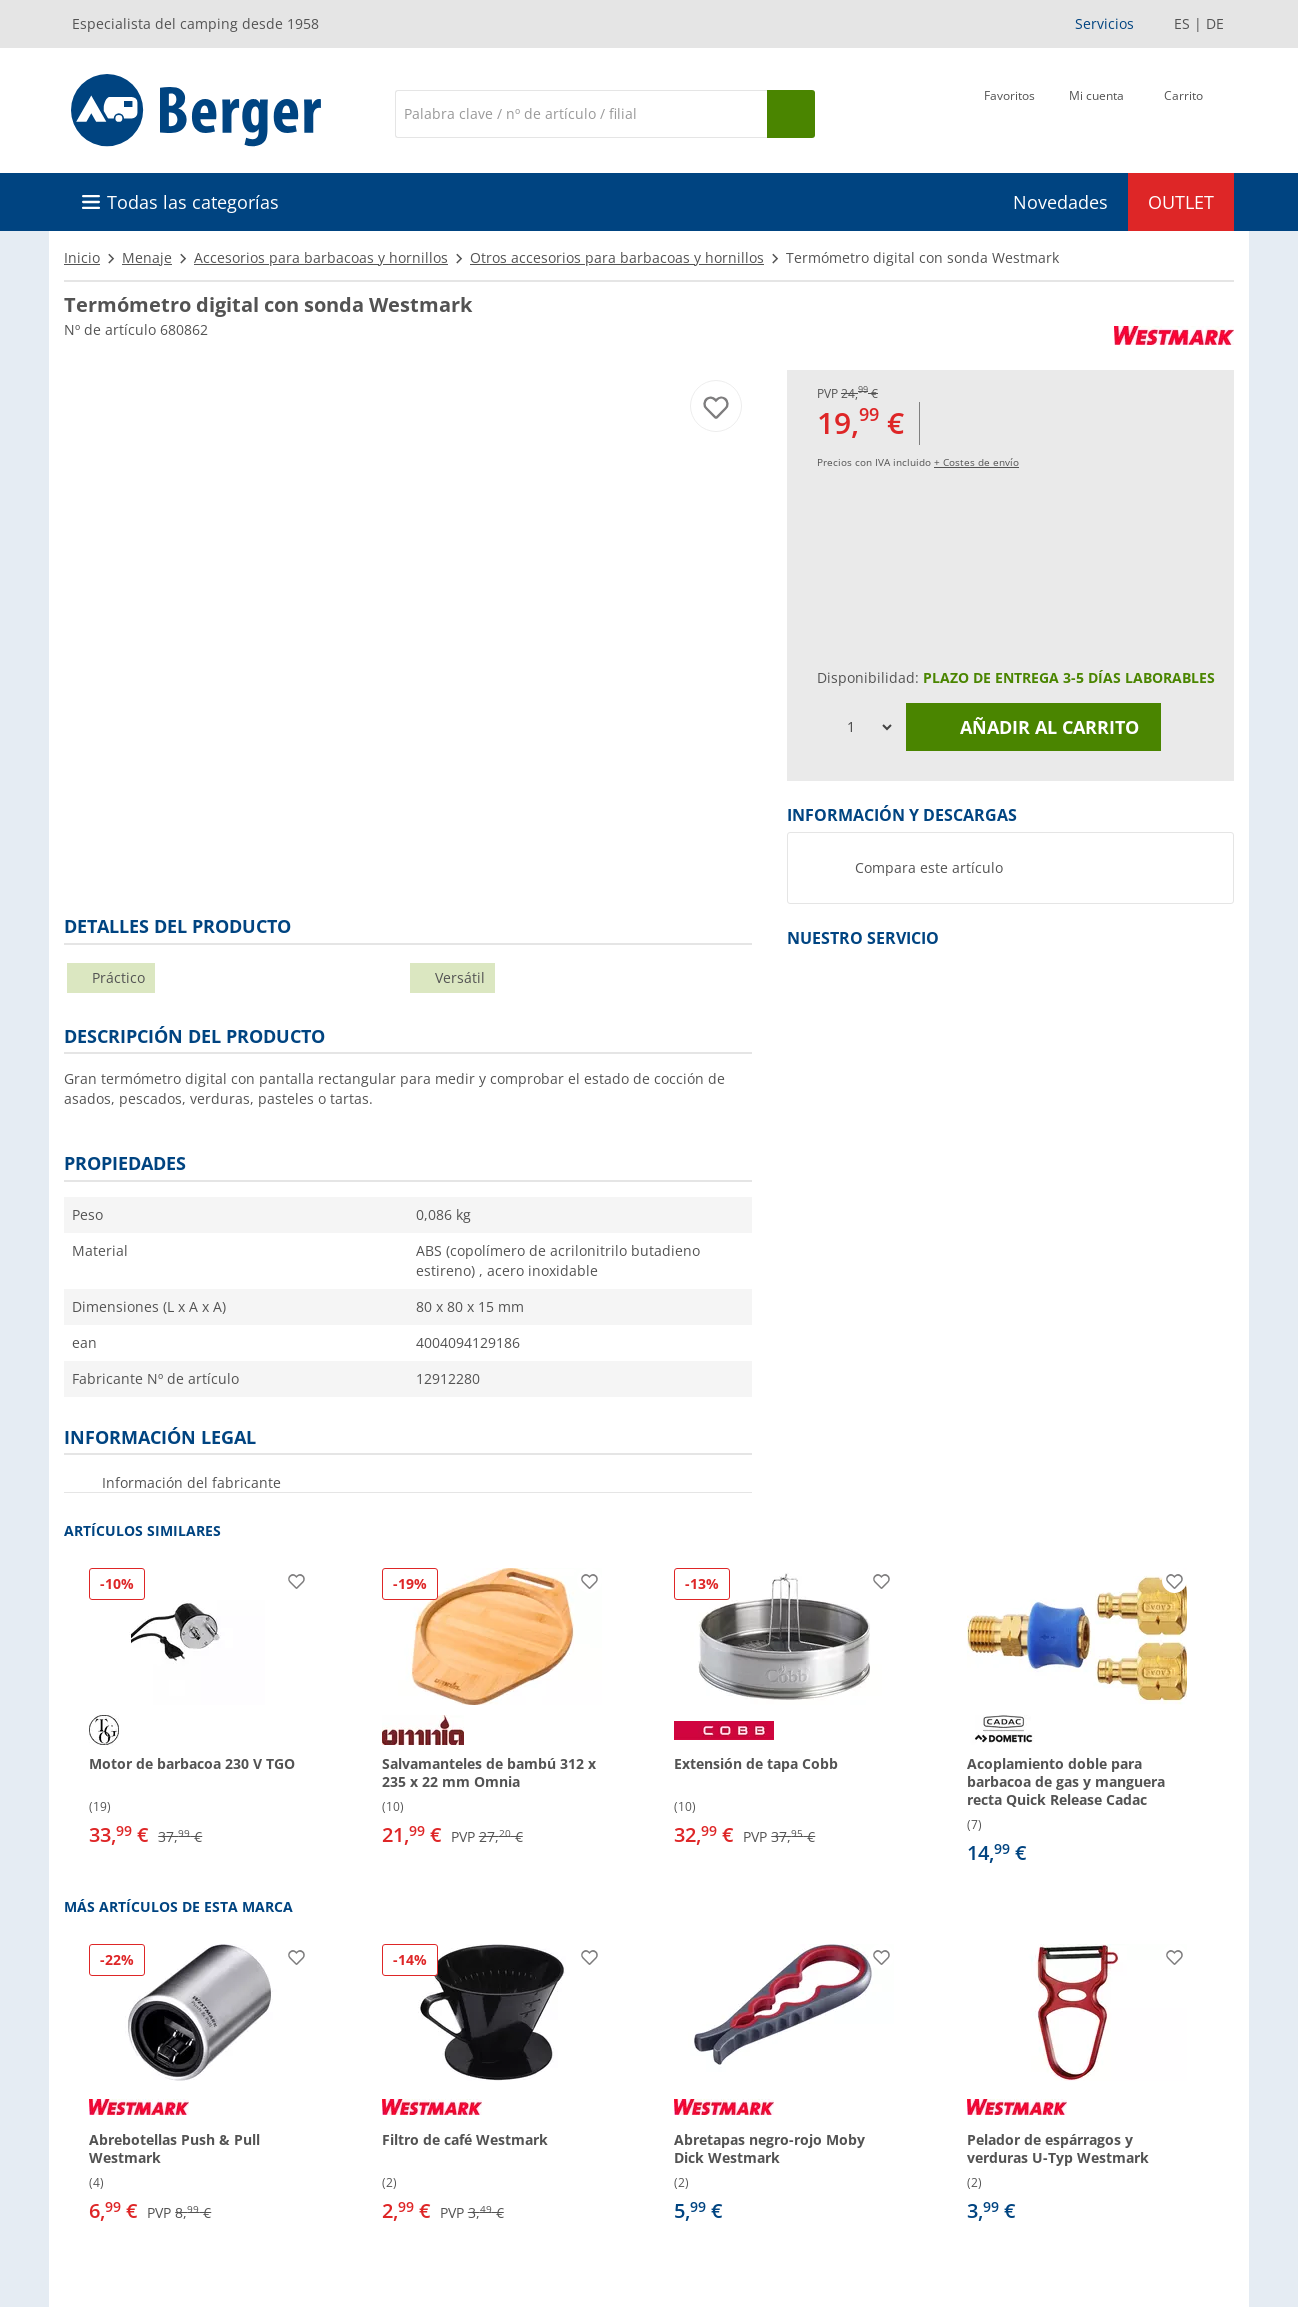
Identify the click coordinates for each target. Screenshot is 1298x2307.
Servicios (1104, 23)
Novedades (1060, 202)
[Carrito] (1183, 112)
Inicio (82, 257)
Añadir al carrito (1034, 727)
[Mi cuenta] (1096, 112)
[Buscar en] (581, 114)
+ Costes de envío (976, 462)
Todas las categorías (193, 202)
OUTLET (1181, 202)
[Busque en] (791, 114)
